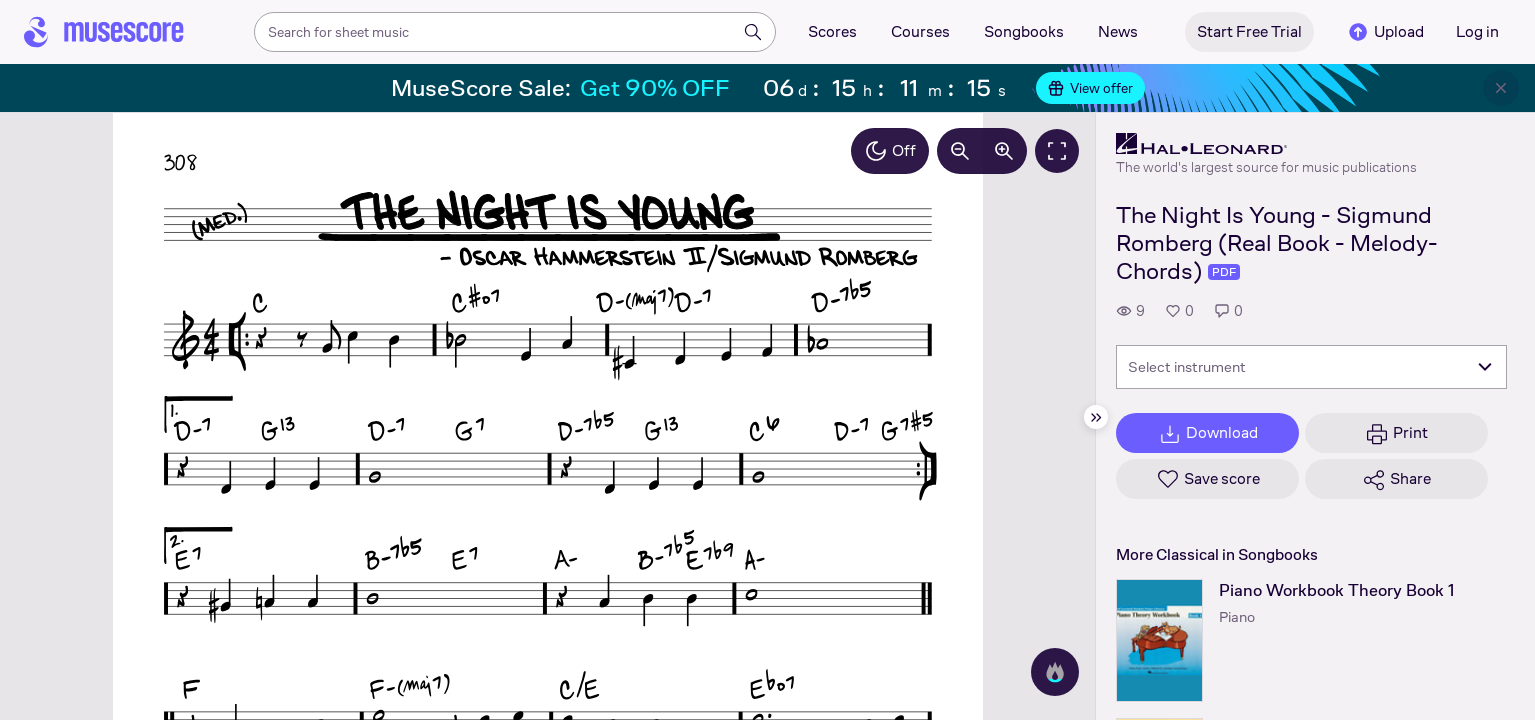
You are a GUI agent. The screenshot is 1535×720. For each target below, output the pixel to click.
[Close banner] (1501, 88)
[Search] (753, 32)
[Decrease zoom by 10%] (960, 151)
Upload (1385, 32)
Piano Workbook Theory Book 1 (1336, 590)
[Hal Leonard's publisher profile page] (1266, 144)
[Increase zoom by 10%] (1004, 151)
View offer (1090, 88)
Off (890, 151)
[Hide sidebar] (1096, 417)
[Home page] (104, 32)
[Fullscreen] (1057, 151)
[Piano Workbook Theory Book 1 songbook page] (1159, 640)
